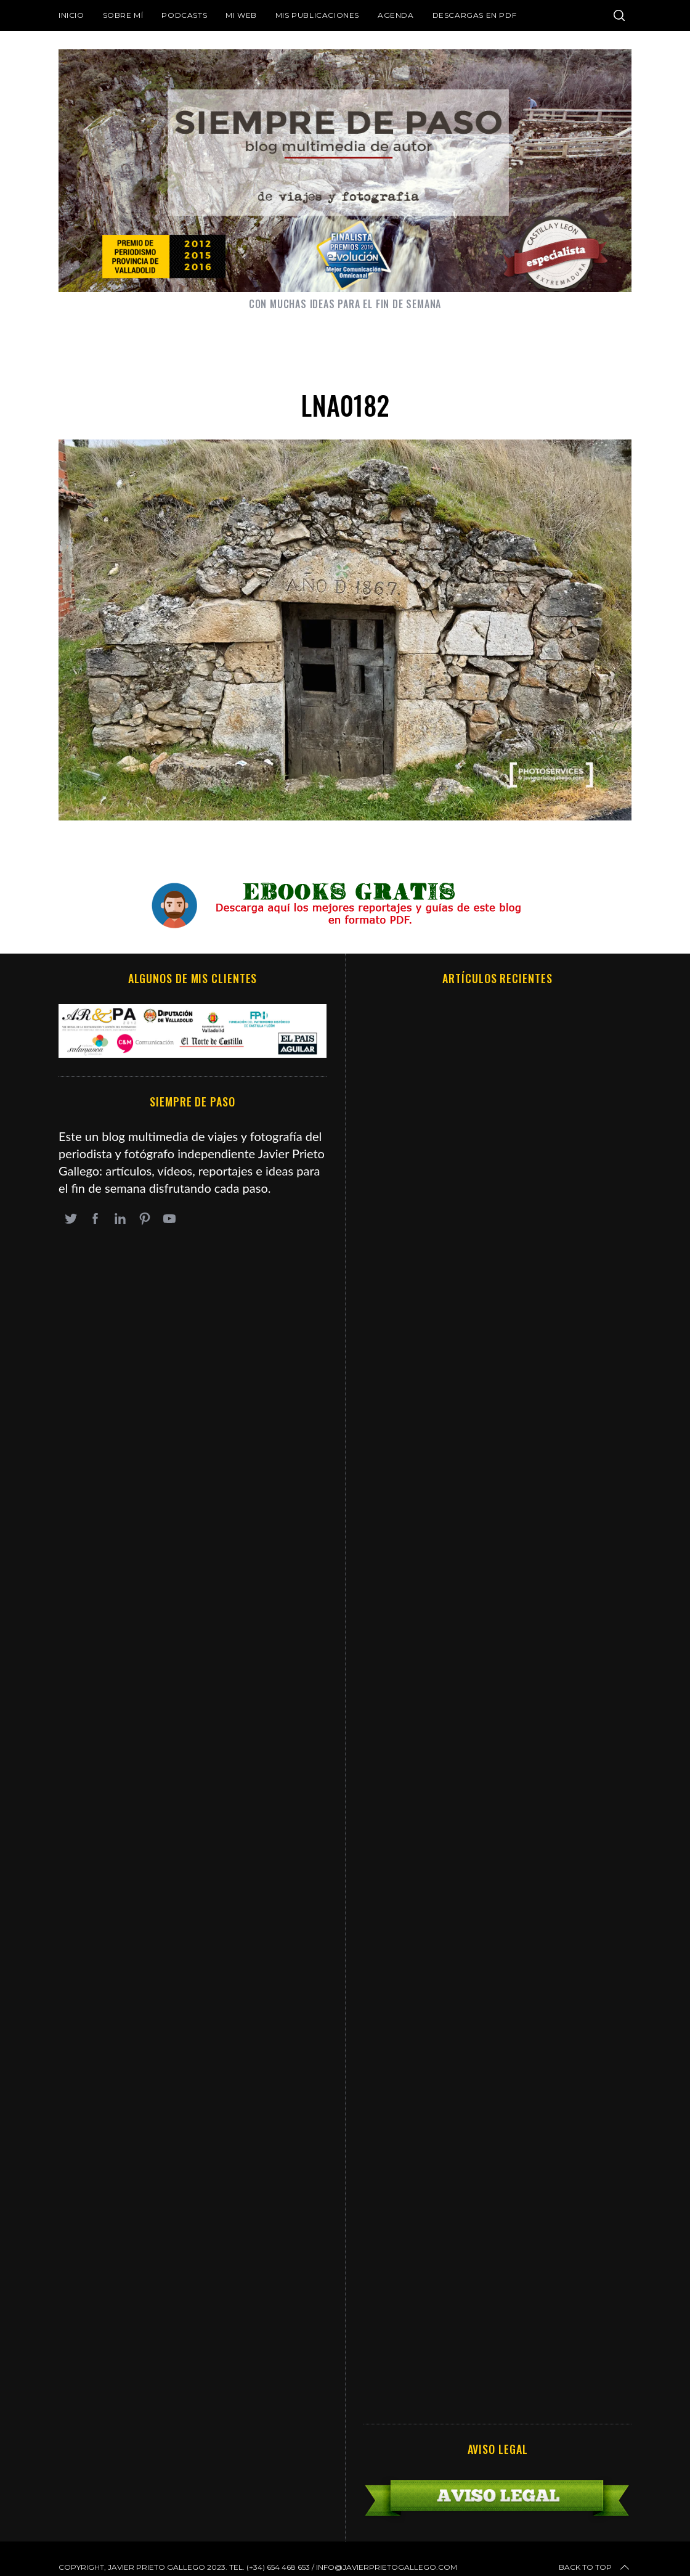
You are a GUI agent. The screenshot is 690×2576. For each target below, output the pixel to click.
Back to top (595, 2567)
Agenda (396, 15)
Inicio (71, 15)
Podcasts (184, 15)
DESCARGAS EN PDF (474, 15)
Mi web (241, 15)
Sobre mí (123, 15)
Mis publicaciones (317, 15)
